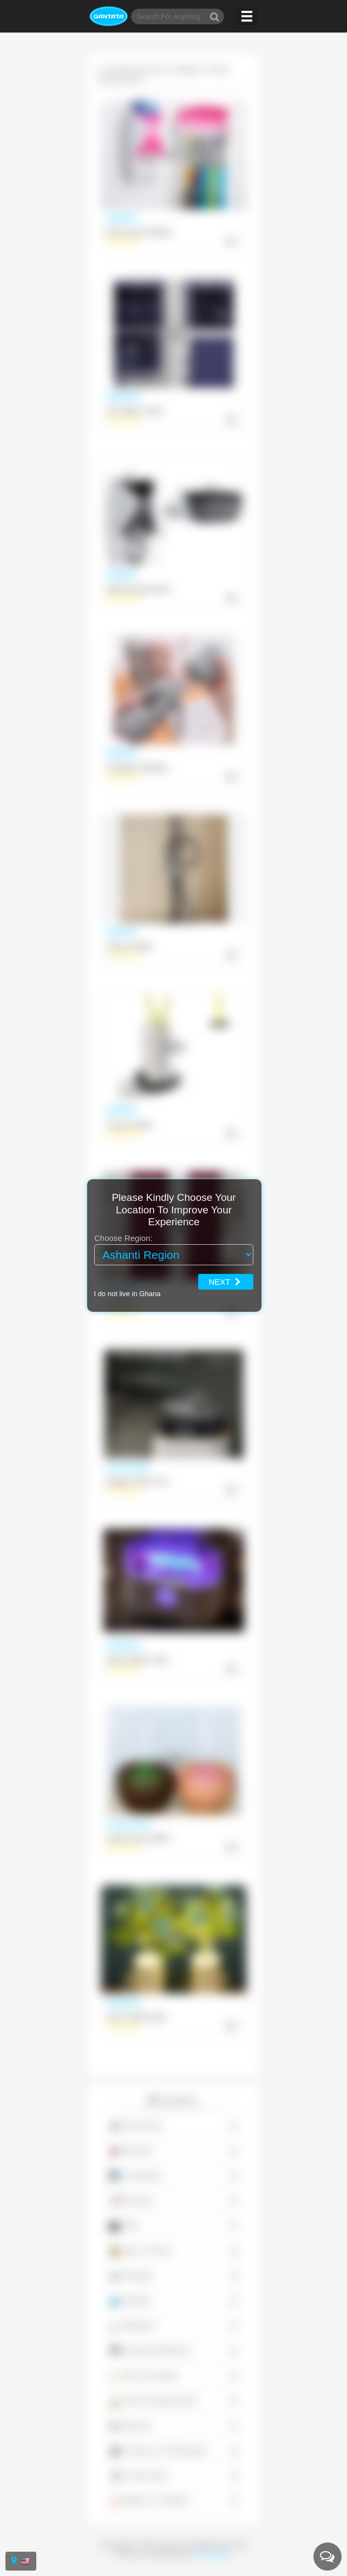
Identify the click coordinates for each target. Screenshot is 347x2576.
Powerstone (212, 2554)
